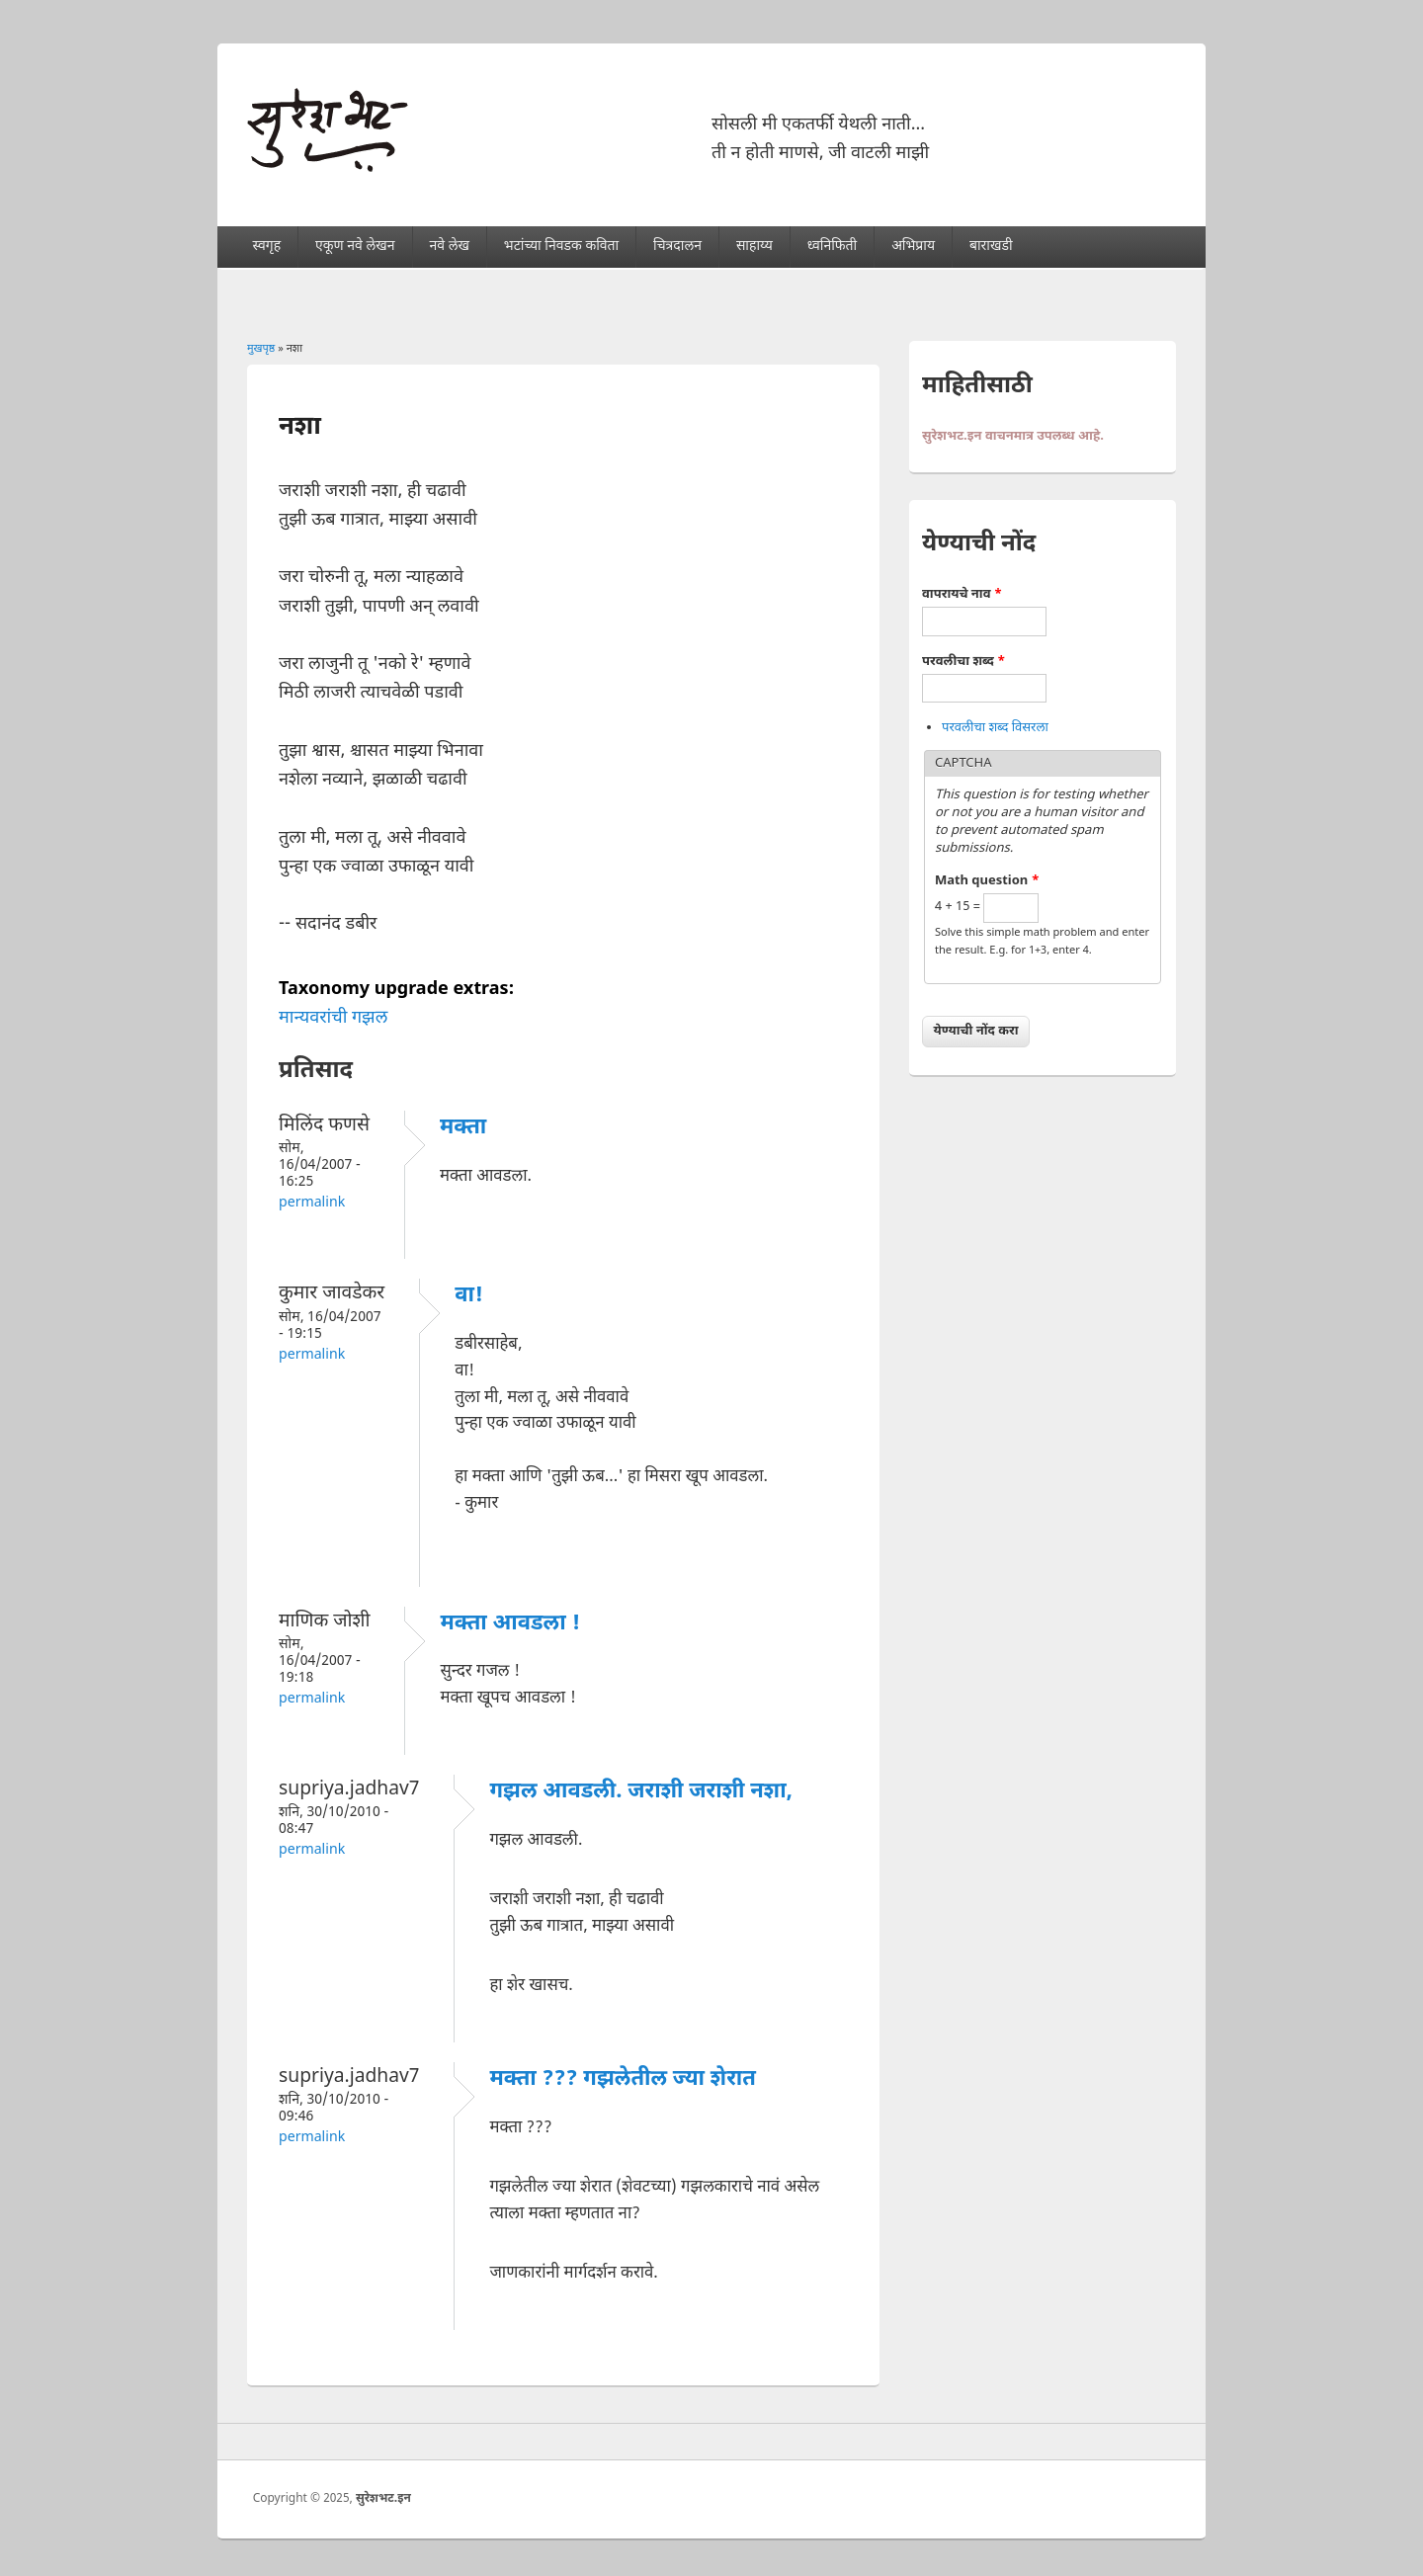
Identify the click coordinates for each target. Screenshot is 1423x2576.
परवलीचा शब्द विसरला (995, 727)
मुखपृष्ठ (261, 349)
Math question (987, 881)
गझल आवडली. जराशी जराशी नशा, (641, 1792)
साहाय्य (754, 246)
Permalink (312, 1203)
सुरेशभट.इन (383, 2499)
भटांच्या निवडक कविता (561, 246)
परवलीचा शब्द (963, 661)
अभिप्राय (913, 246)
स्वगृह (267, 246)
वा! (469, 1296)
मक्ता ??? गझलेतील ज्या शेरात (622, 2079)
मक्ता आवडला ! (510, 1624)
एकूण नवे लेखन (354, 246)
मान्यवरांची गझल (333, 1018)
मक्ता (463, 1128)
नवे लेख (448, 246)
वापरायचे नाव (962, 594)
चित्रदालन (677, 246)
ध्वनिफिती (832, 246)
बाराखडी (991, 246)
